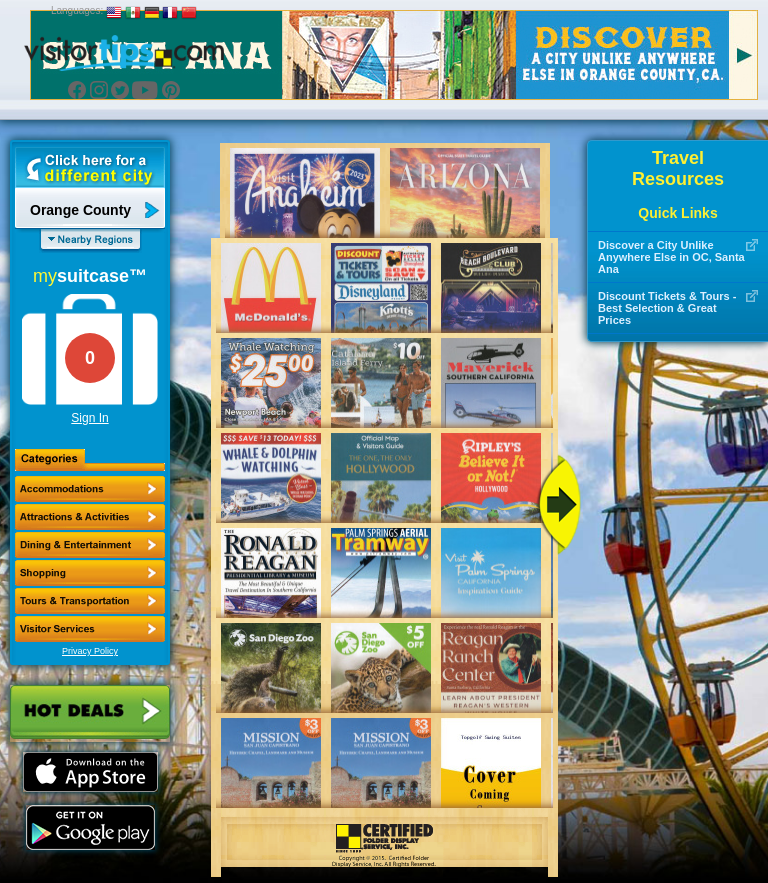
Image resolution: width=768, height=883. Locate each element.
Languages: (77, 10)
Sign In (89, 418)
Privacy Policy (90, 651)
